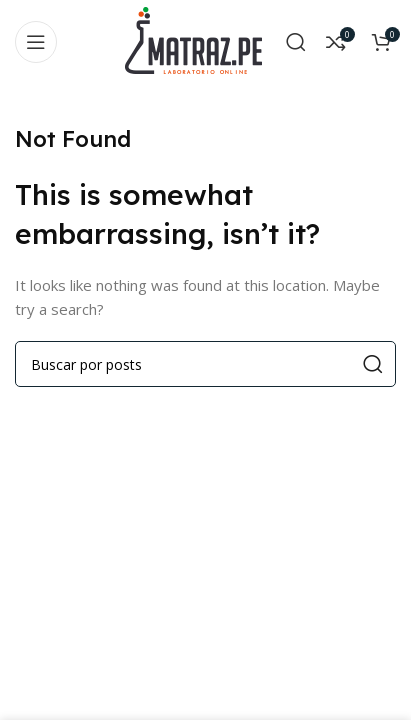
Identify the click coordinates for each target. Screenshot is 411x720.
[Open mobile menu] (36, 42)
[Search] (296, 42)
